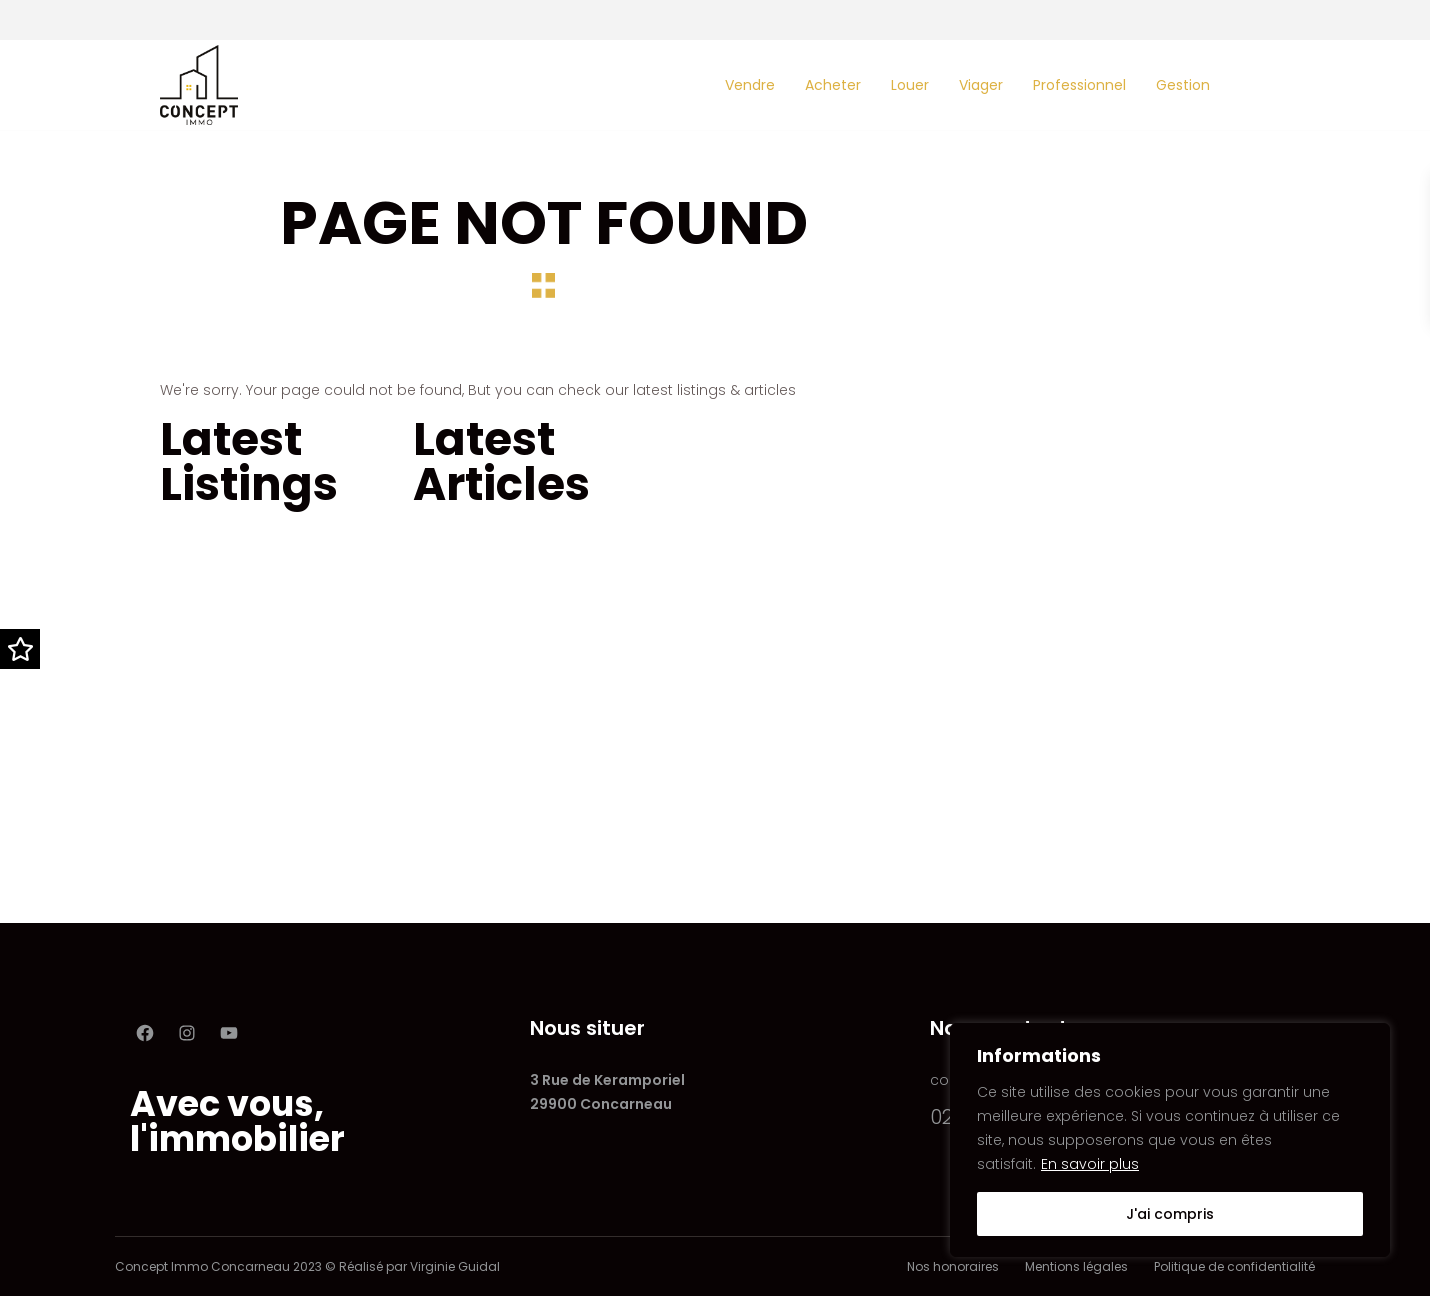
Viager (981, 85)
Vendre (750, 85)
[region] (1170, 1140)
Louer (910, 85)
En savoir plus (1090, 1164)
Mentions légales (1076, 1266)
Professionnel (1079, 85)
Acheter (833, 85)
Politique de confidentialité (1234, 1266)
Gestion (1183, 85)
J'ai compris (1170, 1214)
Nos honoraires (953, 1266)
